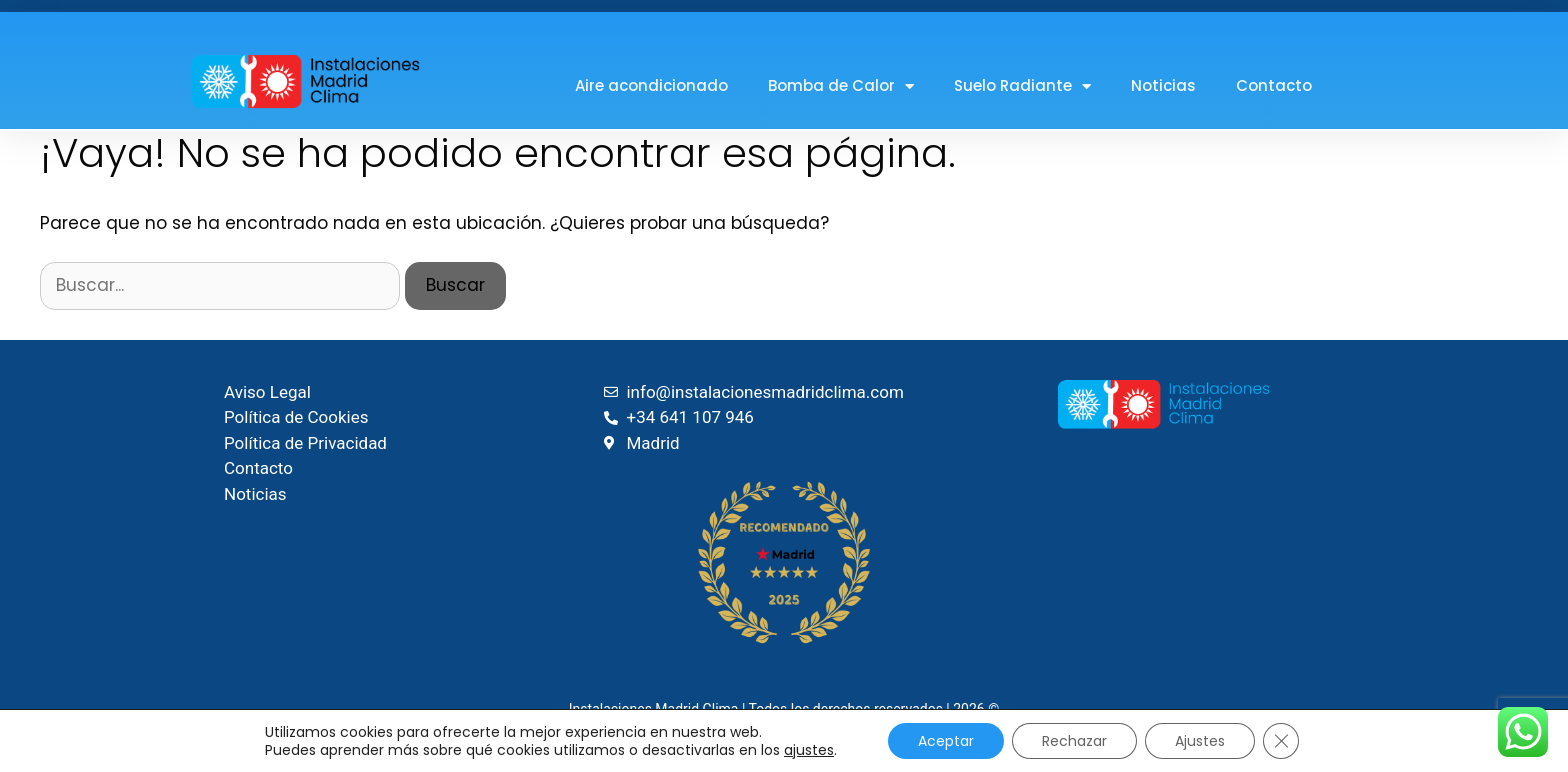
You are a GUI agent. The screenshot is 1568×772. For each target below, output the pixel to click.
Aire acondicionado (651, 85)
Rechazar (1074, 741)
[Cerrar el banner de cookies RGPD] (1281, 741)
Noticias (1163, 85)
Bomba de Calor (841, 86)
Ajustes (1200, 741)
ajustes (809, 750)
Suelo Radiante (1022, 86)
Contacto (1274, 85)
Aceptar (946, 741)
